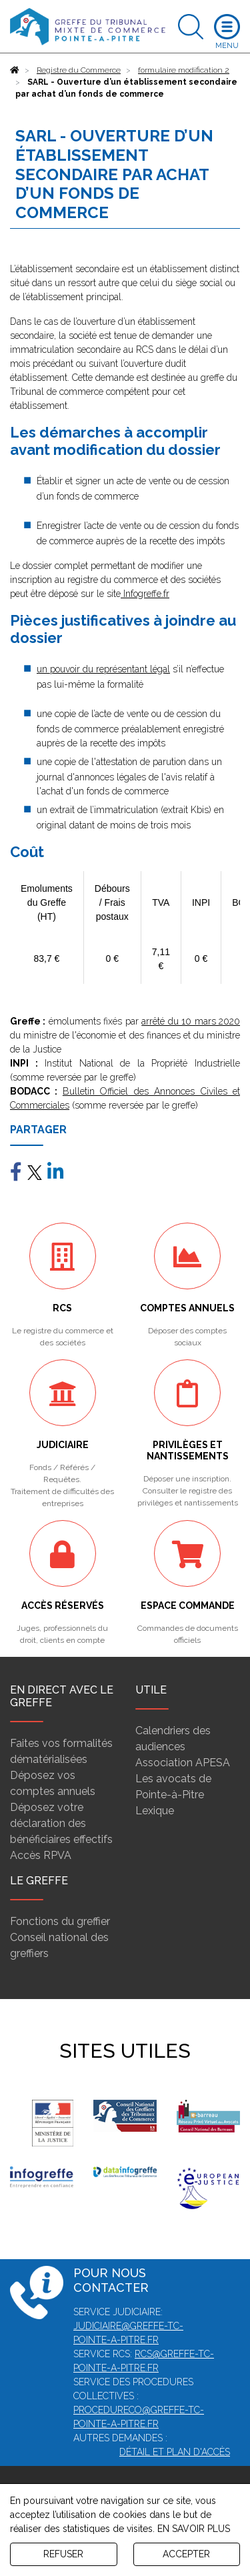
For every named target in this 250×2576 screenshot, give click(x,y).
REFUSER (63, 2554)
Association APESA (182, 1762)
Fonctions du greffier (60, 1921)
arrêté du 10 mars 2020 (190, 1021)
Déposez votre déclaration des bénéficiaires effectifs (61, 1823)
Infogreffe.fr (145, 593)
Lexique (154, 1810)
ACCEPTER (186, 2554)
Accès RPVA (40, 1855)
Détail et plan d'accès (174, 2452)
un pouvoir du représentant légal (103, 669)
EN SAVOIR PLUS (193, 2528)
